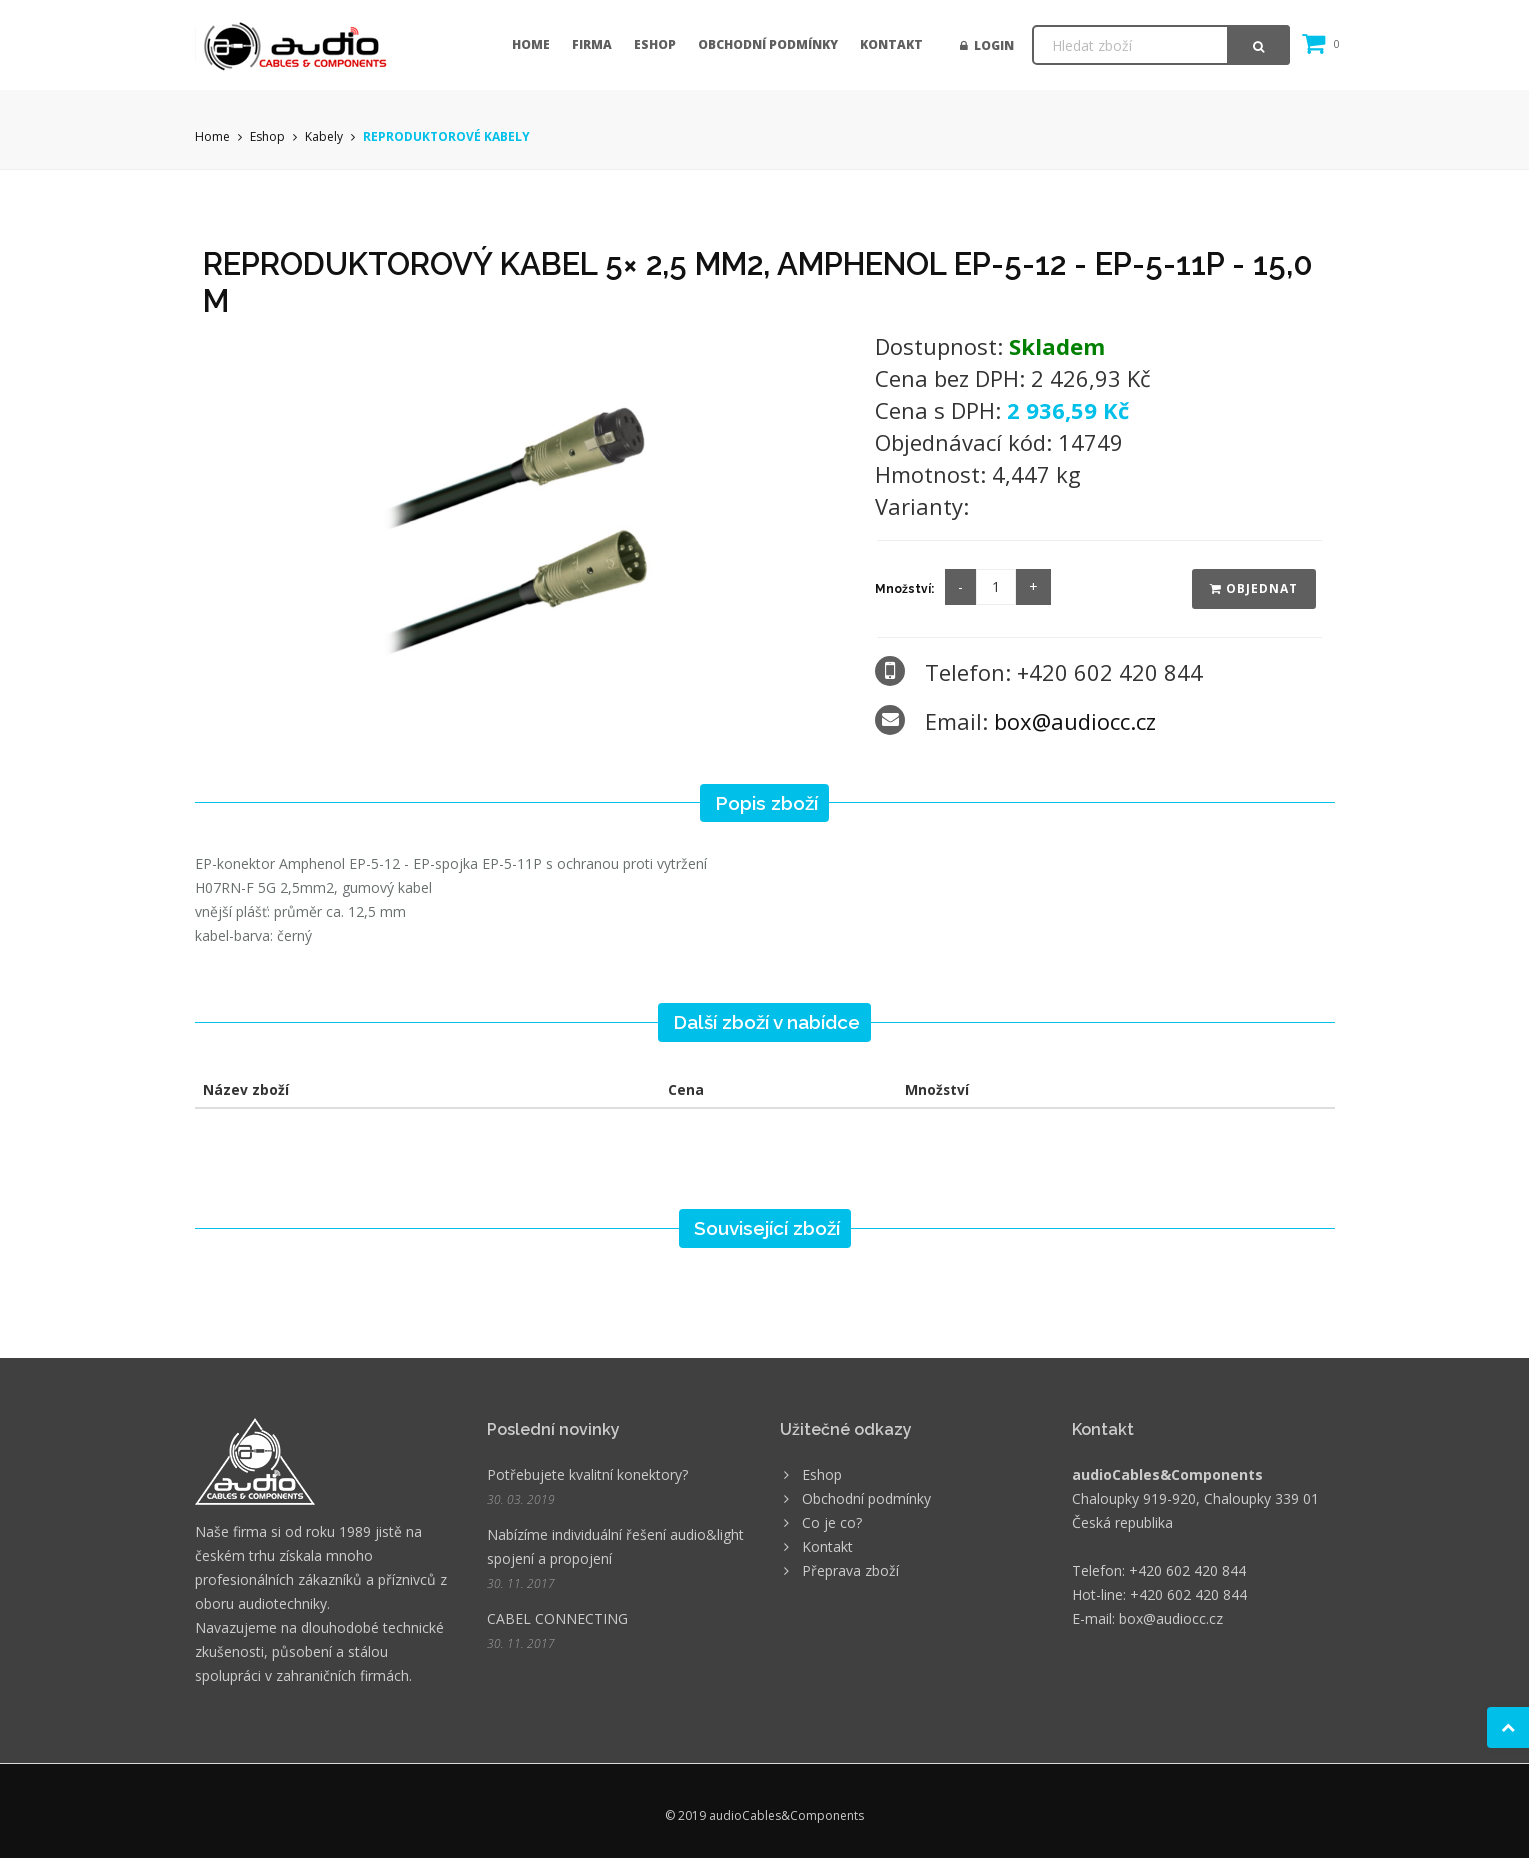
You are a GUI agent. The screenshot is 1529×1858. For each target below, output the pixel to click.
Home (531, 44)
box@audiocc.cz (1075, 721)
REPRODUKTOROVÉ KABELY (446, 136)
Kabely (324, 136)
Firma (592, 44)
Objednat (1254, 588)
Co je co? (832, 1522)
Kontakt (891, 44)
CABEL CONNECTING (557, 1618)
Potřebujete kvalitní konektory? (587, 1474)
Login (987, 45)
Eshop (655, 44)
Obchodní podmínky (768, 44)
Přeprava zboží (850, 1570)
